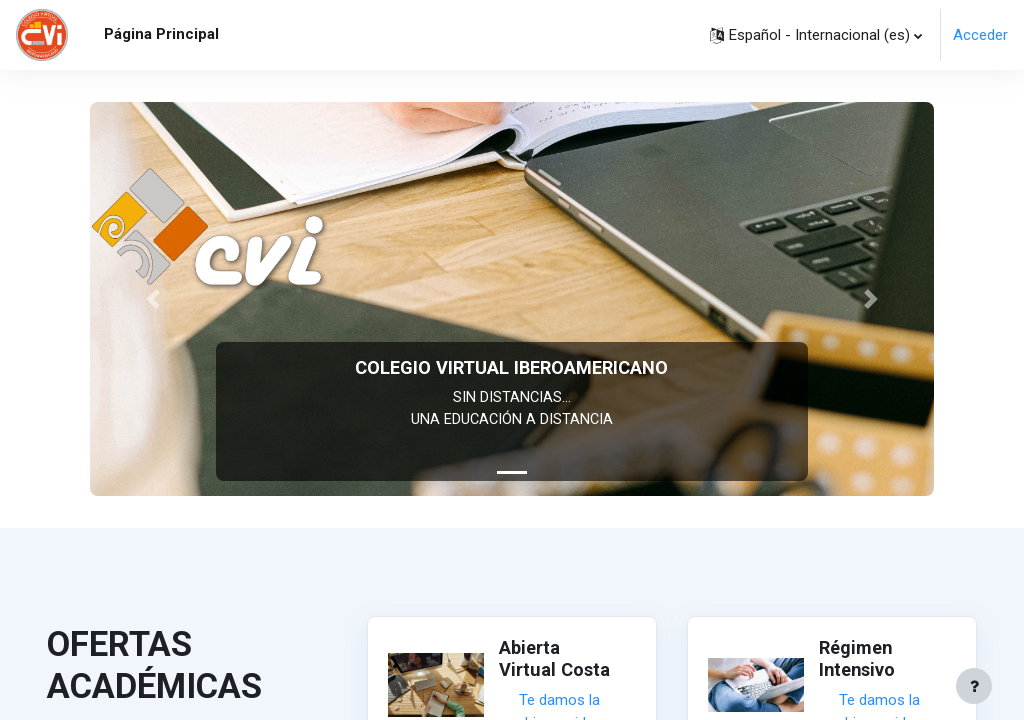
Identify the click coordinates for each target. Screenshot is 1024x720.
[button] (816, 35)
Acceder (980, 35)
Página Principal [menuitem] (161, 34)
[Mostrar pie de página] (974, 686)
